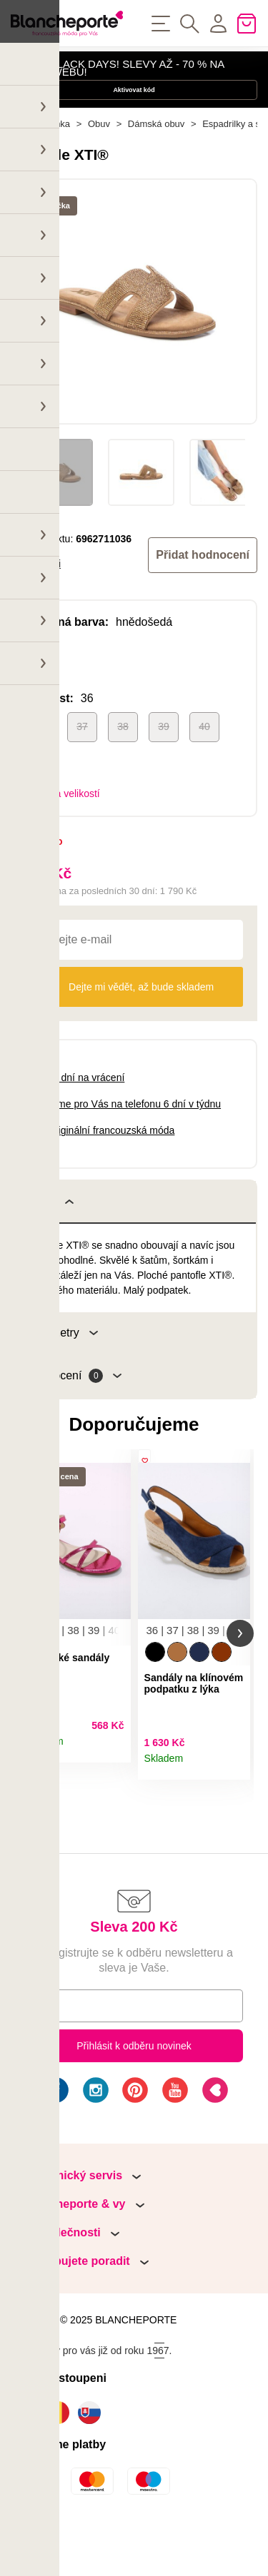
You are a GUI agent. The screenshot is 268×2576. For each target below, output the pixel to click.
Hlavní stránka (40, 164)
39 (163, 766)
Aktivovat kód (134, 112)
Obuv (99, 164)
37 (82, 766)
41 (41, 807)
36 (41, 766)
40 (204, 766)
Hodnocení (73, 1416)
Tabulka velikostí (63, 833)
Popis (50, 1242)
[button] (27, 1679)
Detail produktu (114, 1797)
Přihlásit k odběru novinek (134, 2098)
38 (123, 766)
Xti (55, 604)
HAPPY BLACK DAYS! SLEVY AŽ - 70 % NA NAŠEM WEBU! (117, 75)
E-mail (50, 2057)
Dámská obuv (156, 164)
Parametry (62, 1373)
